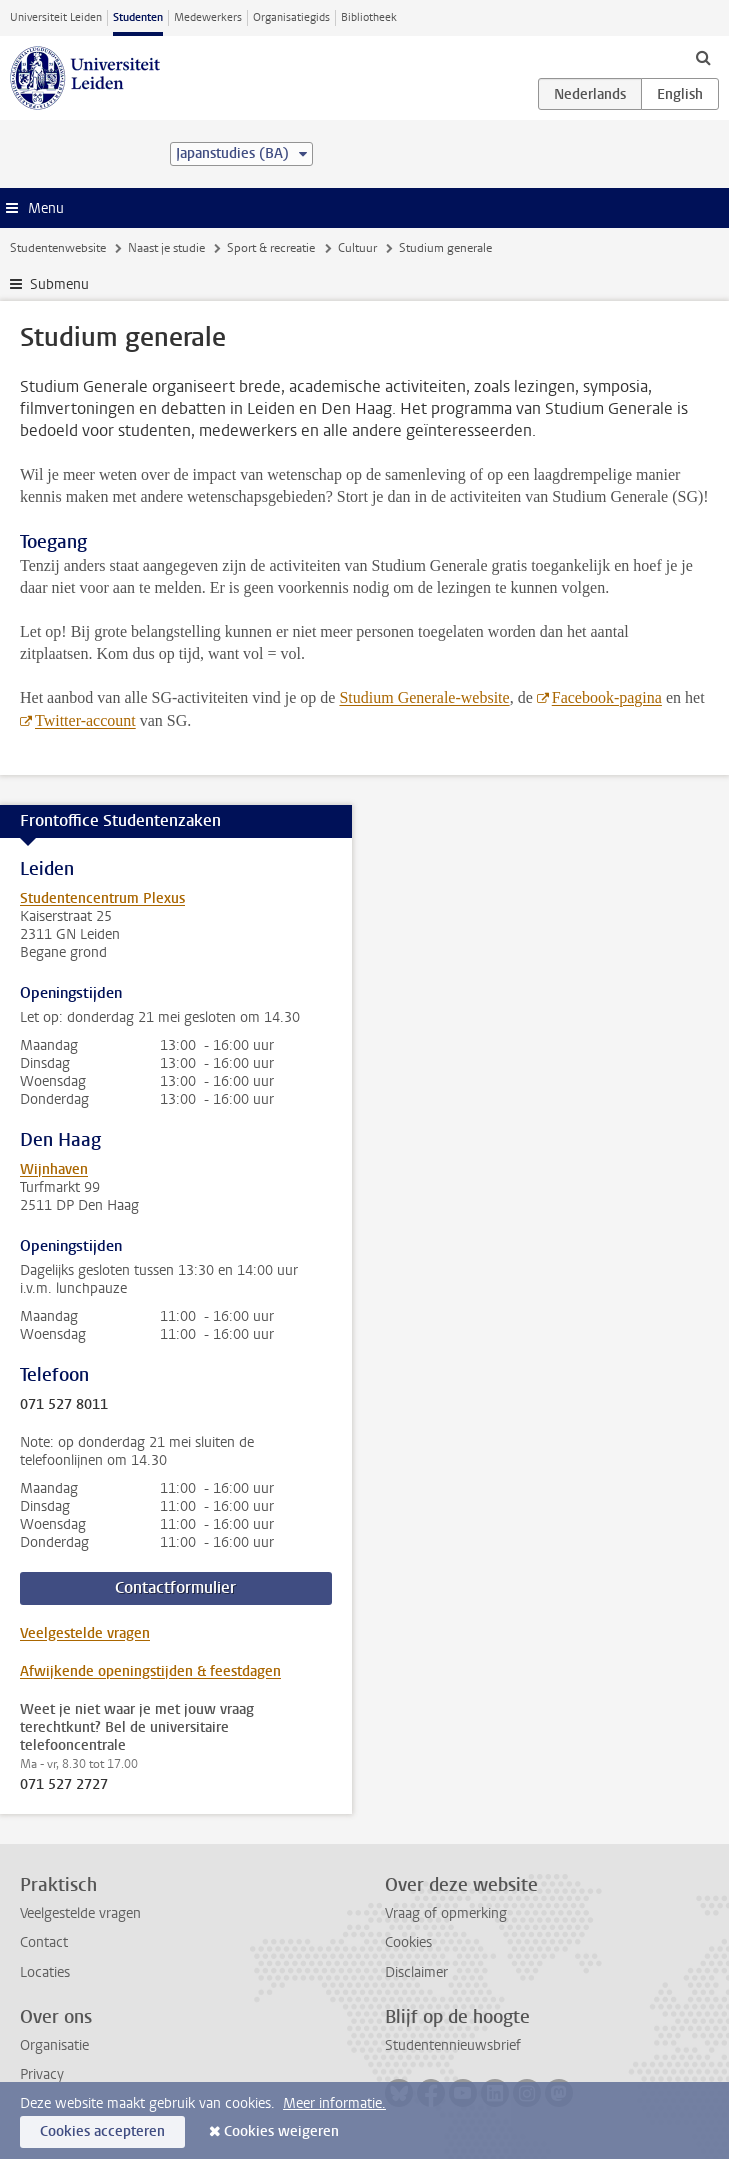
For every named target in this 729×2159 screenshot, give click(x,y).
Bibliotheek (369, 17)
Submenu (59, 284)
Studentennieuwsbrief (453, 2045)
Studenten (138, 17)
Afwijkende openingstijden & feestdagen (150, 1671)
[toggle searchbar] (703, 57)
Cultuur (357, 248)
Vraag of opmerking (446, 1913)
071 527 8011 (64, 1405)
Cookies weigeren (281, 2131)
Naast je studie (166, 248)
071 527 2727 (64, 1785)
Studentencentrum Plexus (102, 898)
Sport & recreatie (271, 248)
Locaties (45, 1972)
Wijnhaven (54, 1169)
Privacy (42, 2074)
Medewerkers (208, 17)
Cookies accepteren (102, 2131)
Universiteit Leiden (56, 17)
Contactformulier (175, 1587)
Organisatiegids (291, 17)
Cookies (408, 1942)
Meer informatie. (334, 2103)
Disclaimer (416, 1972)
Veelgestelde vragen (85, 1633)
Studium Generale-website (424, 697)
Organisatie (54, 2045)
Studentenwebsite (58, 248)
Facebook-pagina (607, 697)
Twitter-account (85, 720)
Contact (44, 1942)
